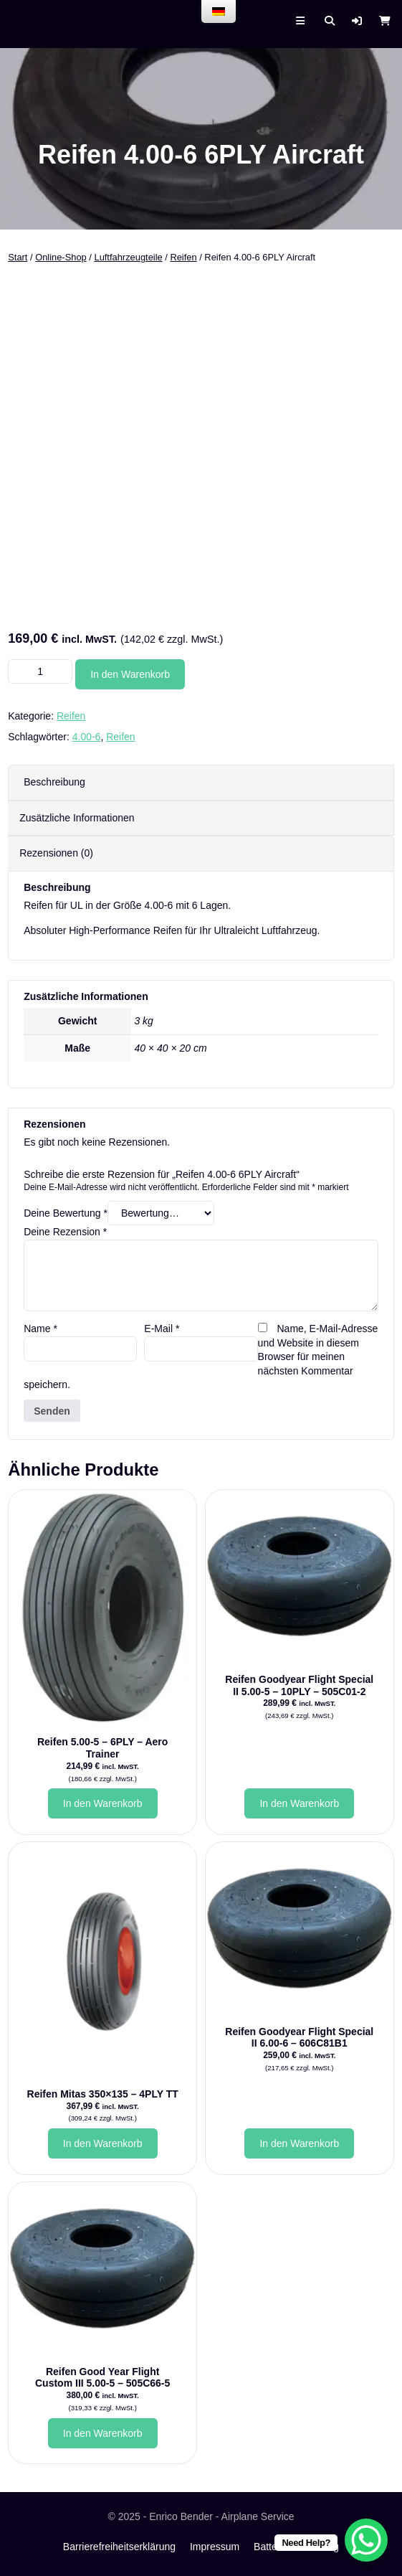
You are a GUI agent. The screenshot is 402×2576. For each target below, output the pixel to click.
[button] (357, 21)
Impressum (214, 2546)
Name (40, 1328)
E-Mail (161, 1328)
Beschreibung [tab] (54, 782)
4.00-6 (86, 736)
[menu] (218, 11)
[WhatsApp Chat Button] (366, 2540)
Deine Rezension (65, 1231)
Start (17, 257)
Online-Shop (61, 257)
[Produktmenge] (40, 671)
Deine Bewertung (65, 1213)
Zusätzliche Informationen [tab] (76, 818)
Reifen (183, 257)
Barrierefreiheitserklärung (119, 2546)
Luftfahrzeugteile (128, 257)
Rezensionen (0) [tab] (56, 853)
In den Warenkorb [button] (103, 1803)
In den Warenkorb (130, 674)
